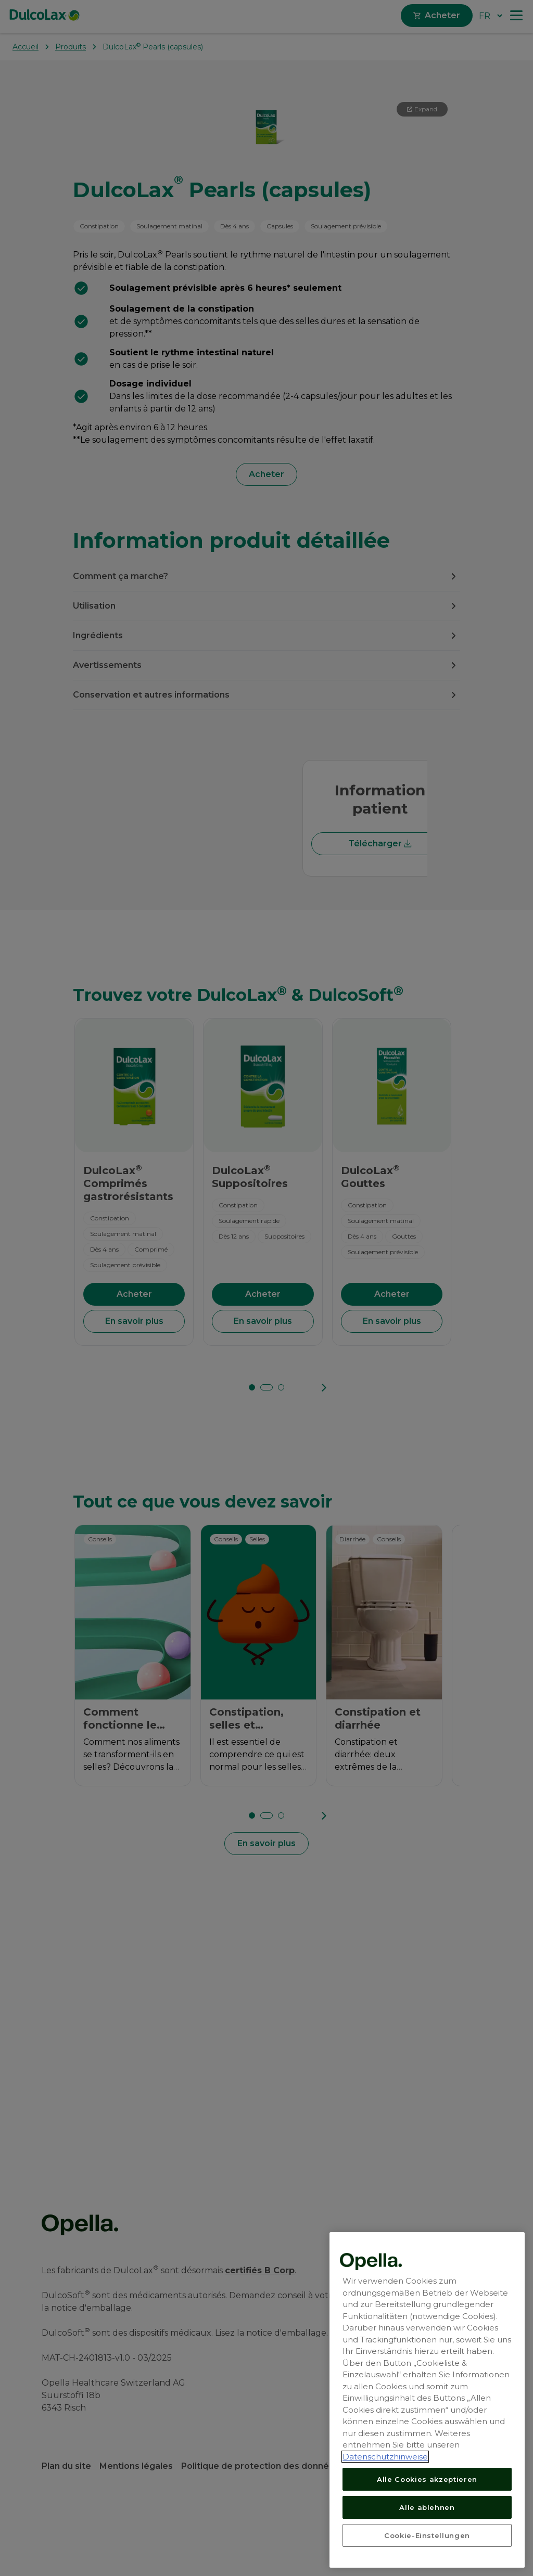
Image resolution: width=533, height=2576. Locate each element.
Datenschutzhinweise (385, 2457)
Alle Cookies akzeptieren (427, 2479)
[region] (427, 2400)
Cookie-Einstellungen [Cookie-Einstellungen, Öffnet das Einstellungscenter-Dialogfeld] (427, 2535)
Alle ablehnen (427, 2507)
